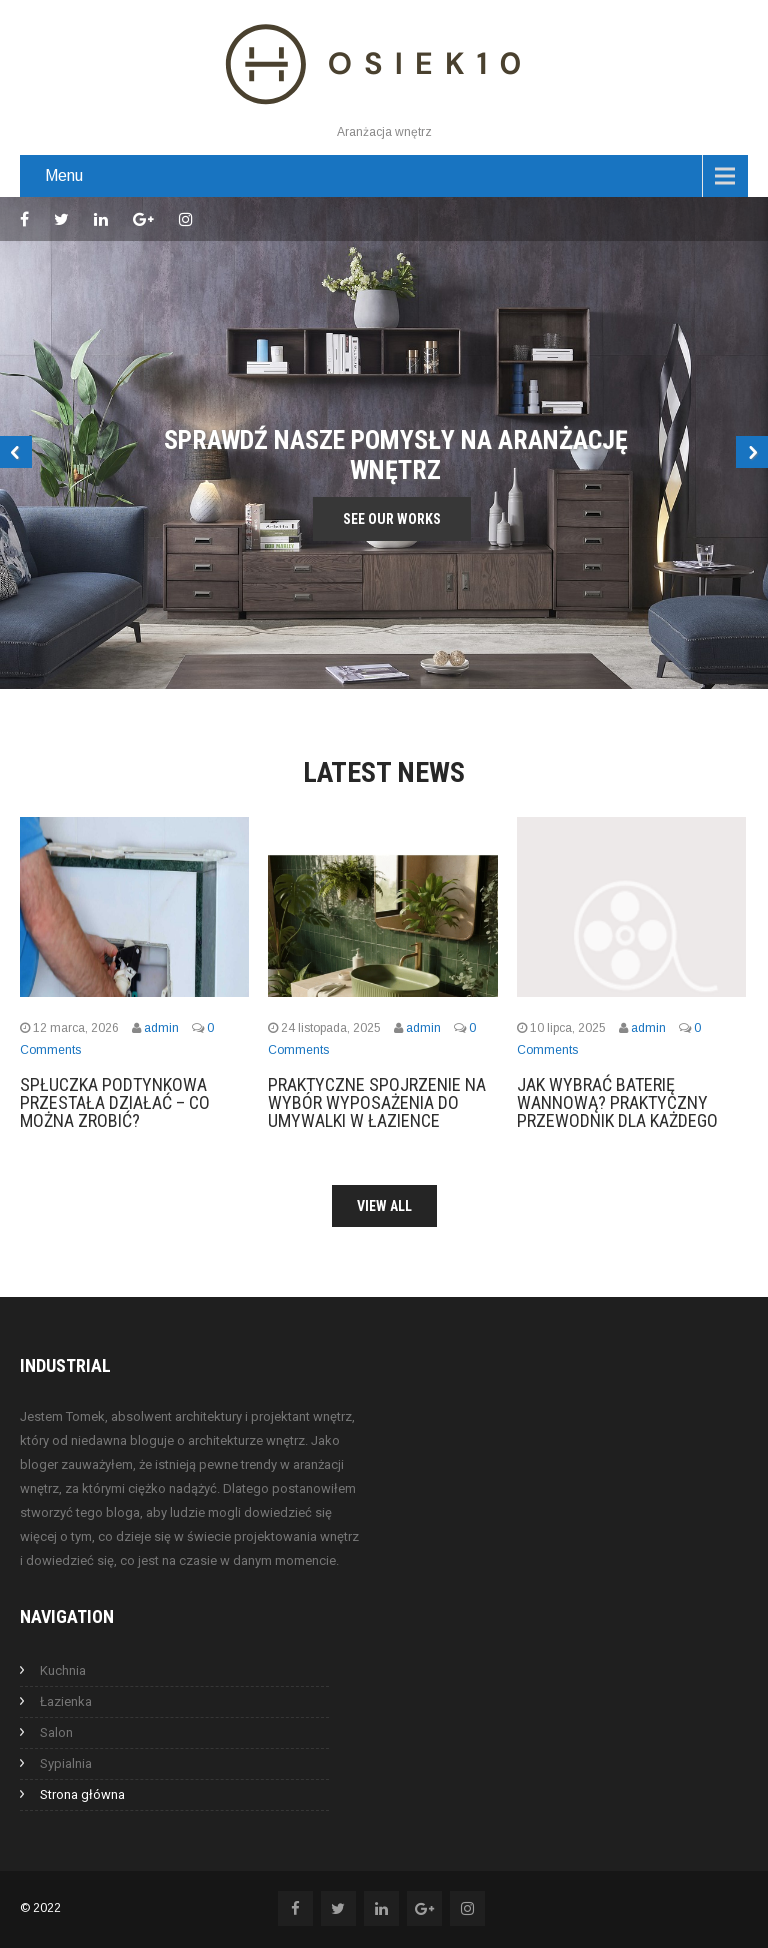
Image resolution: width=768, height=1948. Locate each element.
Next (752, 452)
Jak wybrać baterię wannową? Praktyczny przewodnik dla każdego (617, 1102)
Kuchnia (63, 1670)
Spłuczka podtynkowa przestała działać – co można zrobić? (115, 1102)
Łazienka (66, 1701)
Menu (64, 175)
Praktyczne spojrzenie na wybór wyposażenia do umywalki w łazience (377, 1102)
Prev (16, 452)
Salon (56, 1732)
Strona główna (82, 1794)
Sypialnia (66, 1763)
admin (161, 1028)
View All (384, 1206)
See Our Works (392, 519)
